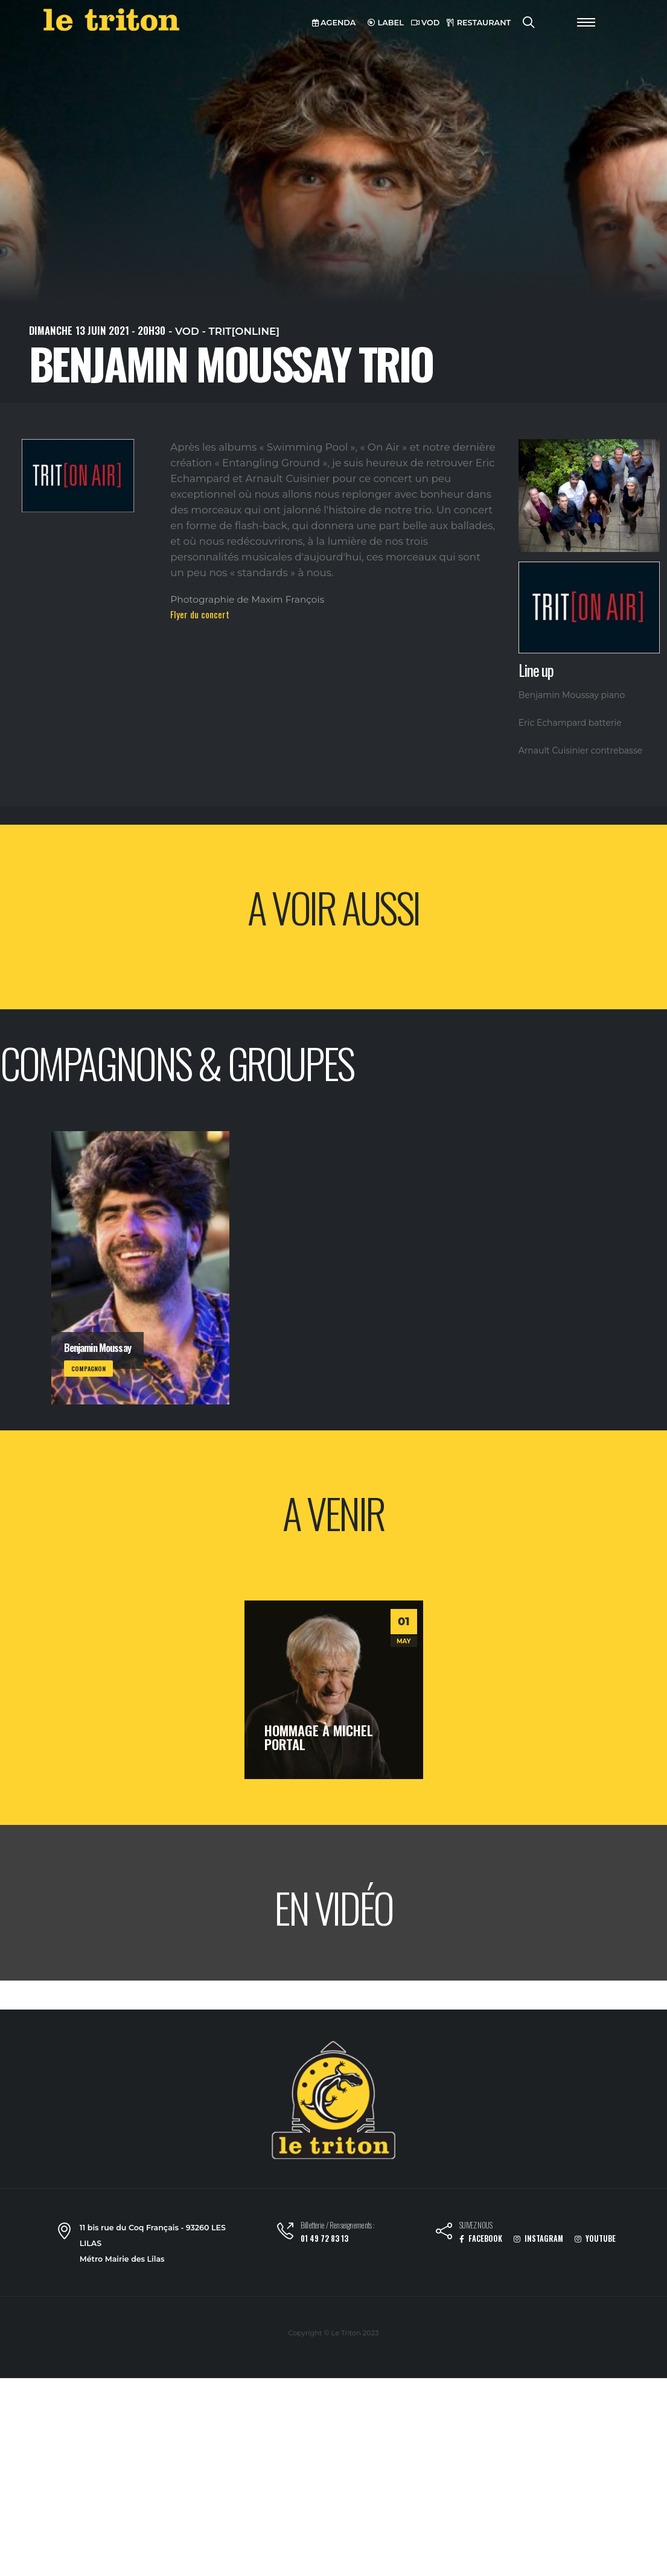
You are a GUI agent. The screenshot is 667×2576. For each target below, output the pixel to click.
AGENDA (334, 22)
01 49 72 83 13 (324, 2238)
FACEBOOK (480, 2238)
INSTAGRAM (538, 2238)
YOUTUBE (595, 2238)
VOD (425, 22)
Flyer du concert (199, 614)
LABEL (386, 22)
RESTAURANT (479, 22)
